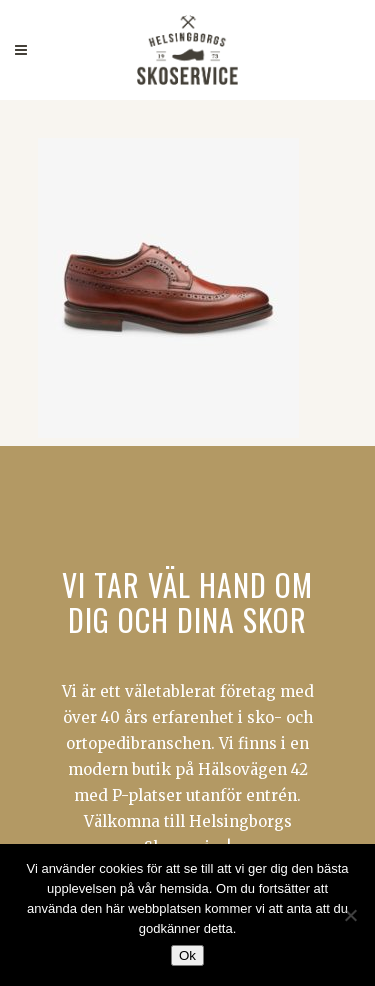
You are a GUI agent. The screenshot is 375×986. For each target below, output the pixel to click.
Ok (187, 955)
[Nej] (350, 915)
